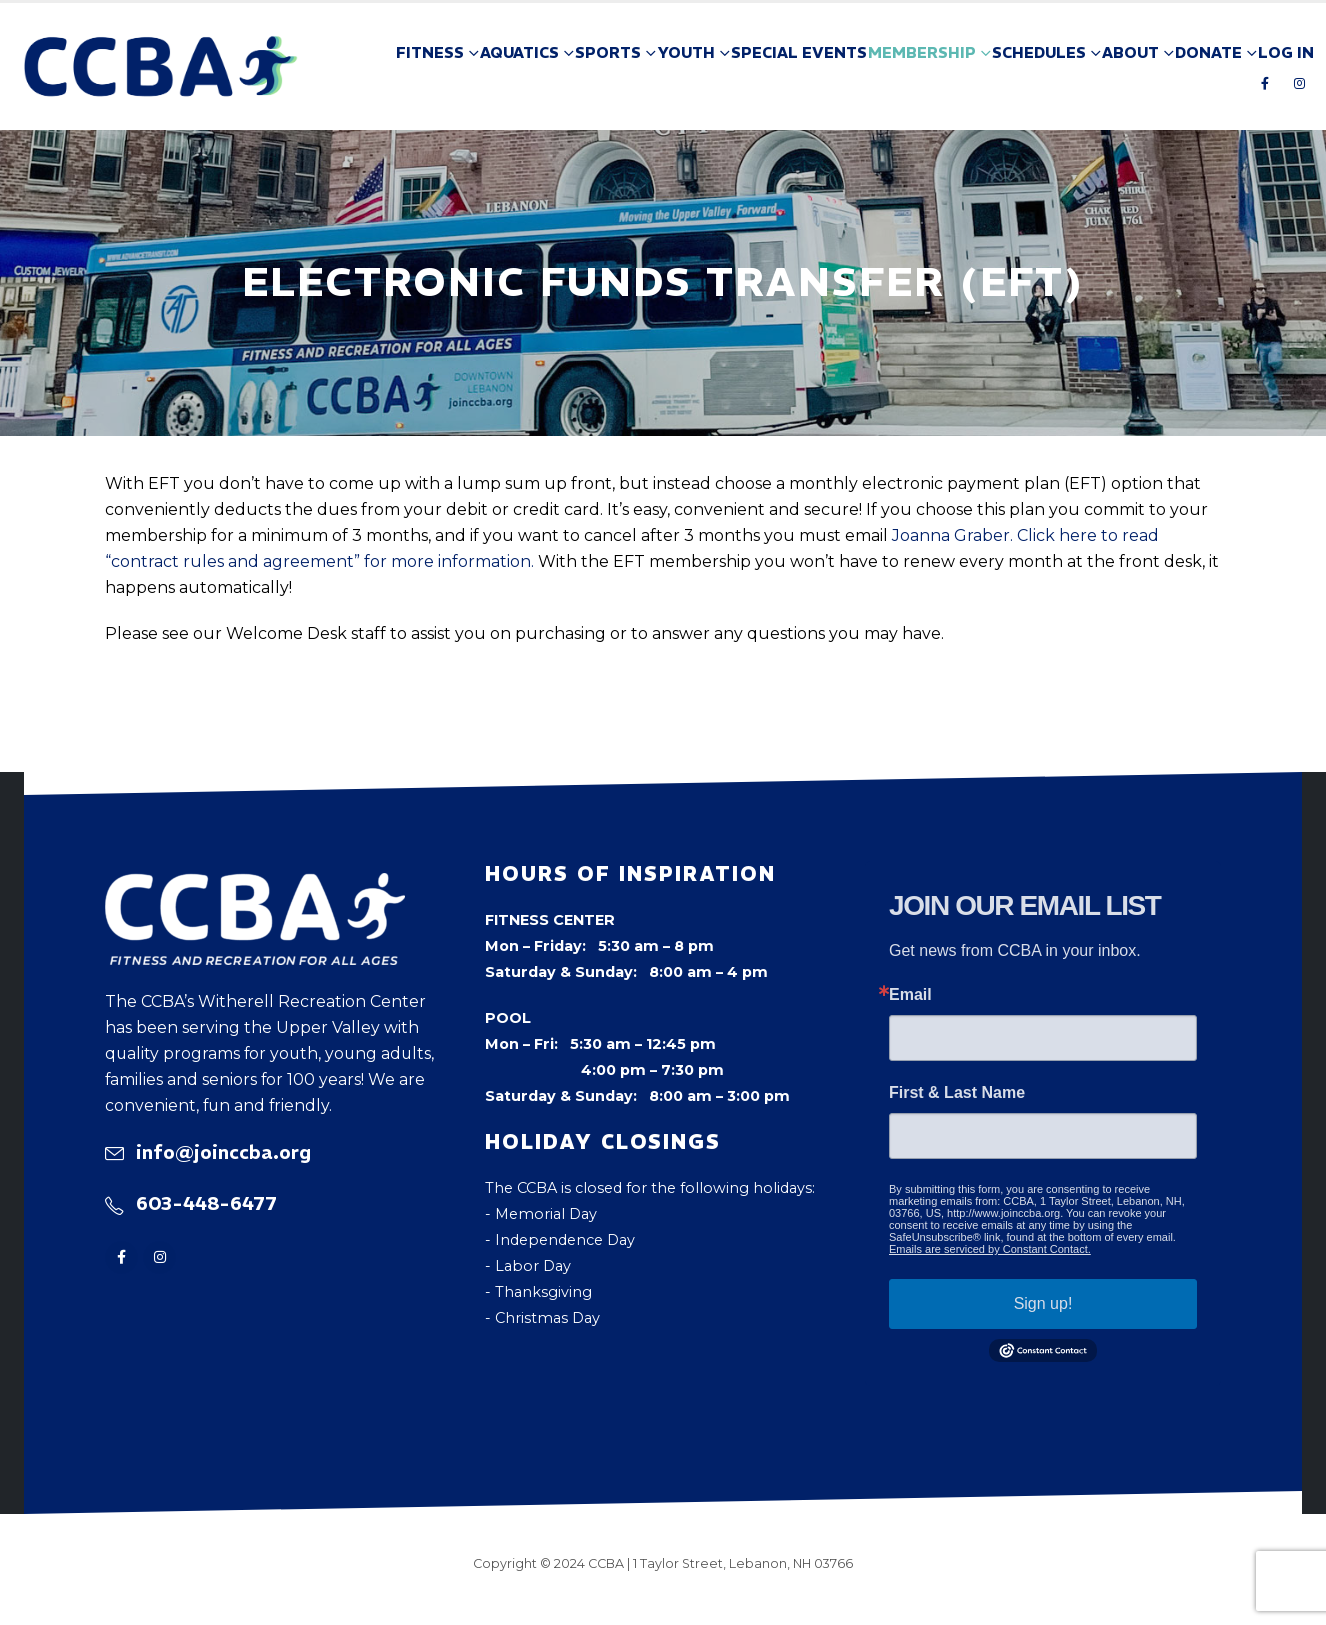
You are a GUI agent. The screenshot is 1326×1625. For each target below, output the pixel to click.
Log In (1286, 52)
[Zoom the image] (255, 886)
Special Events (799, 52)
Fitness (430, 52)
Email (910, 995)
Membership (922, 52)
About (1130, 52)
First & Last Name (957, 1093)
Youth (686, 52)
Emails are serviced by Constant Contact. (990, 1249)
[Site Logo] (161, 66)
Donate (1208, 52)
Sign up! (1043, 1303)
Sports (608, 52)
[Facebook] (1265, 83)
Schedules (1039, 52)
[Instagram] (1299, 83)
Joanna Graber (951, 535)
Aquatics (519, 52)
